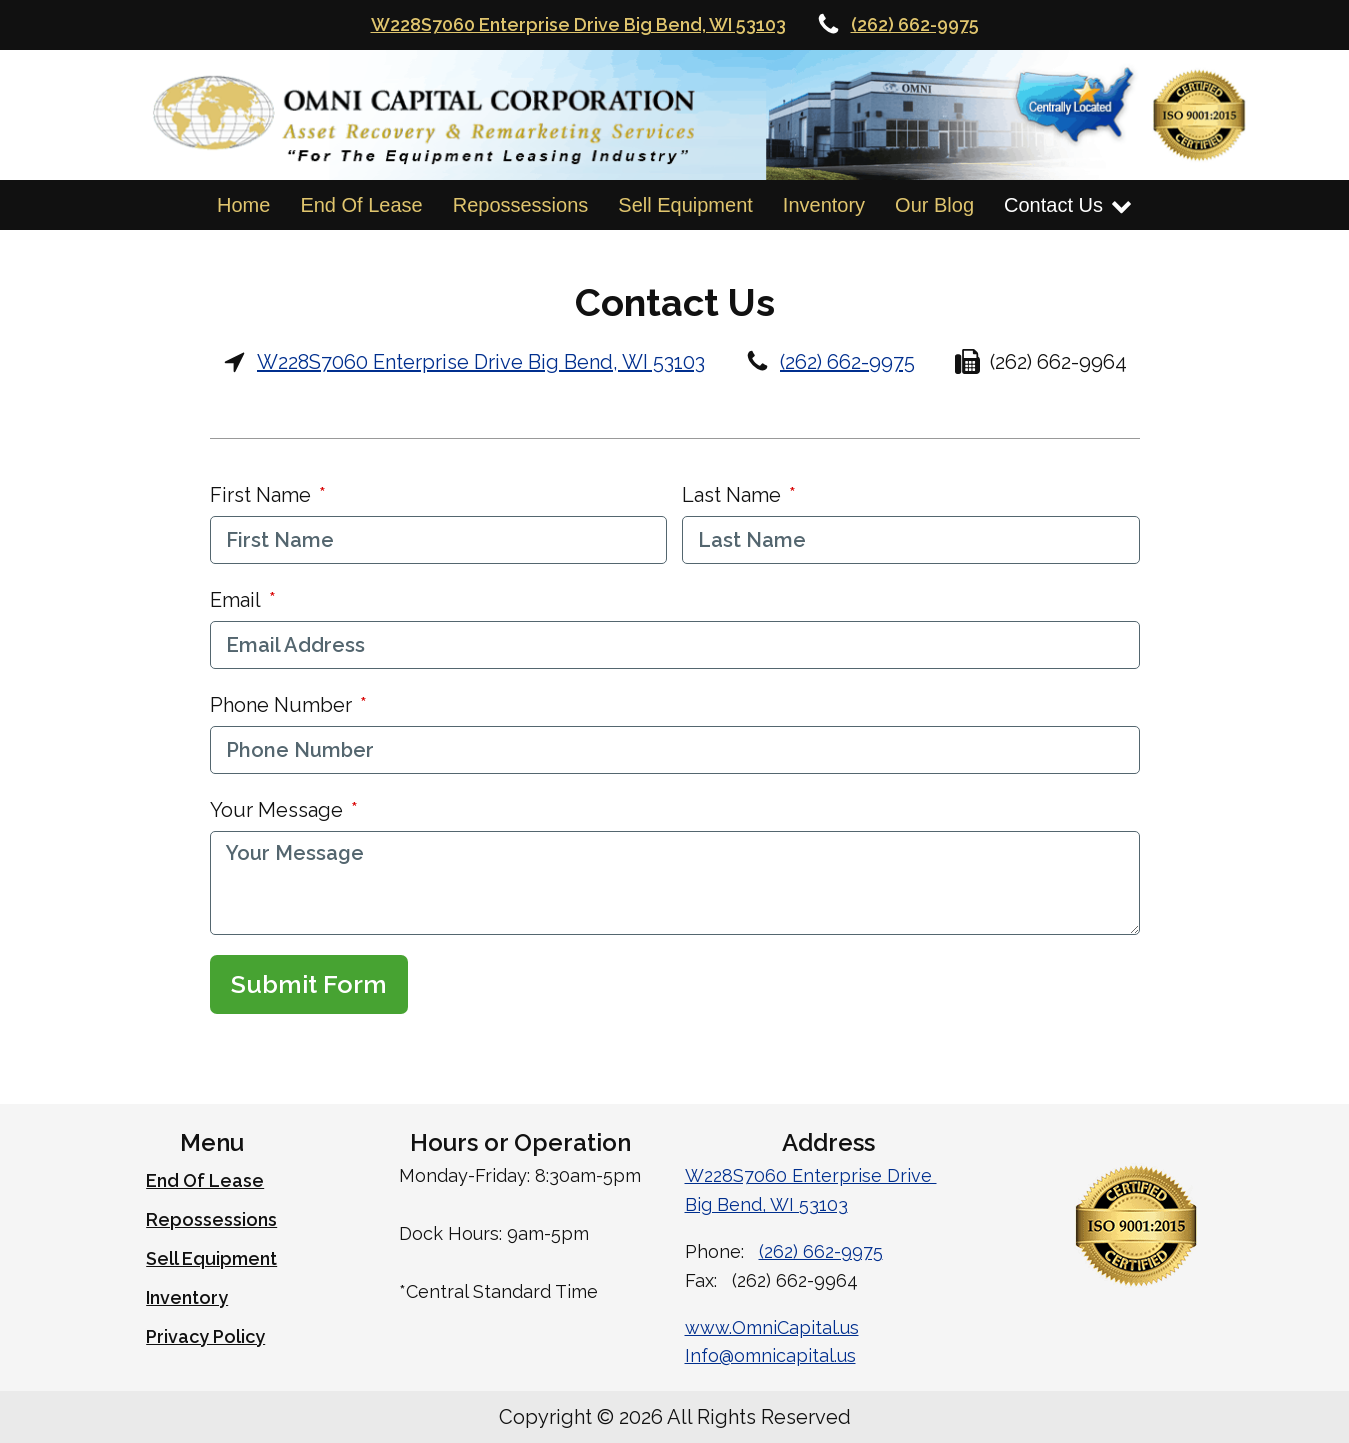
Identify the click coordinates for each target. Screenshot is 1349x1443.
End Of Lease (361, 205)
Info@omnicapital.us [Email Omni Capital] (770, 1355)
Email (235, 600)
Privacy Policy (205, 1336)
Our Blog (934, 205)
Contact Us (1068, 205)
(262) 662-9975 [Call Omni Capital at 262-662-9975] (915, 24)
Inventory (824, 205)
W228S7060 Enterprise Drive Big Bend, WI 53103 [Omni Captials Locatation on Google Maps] (578, 24)
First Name (260, 495)
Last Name (731, 495)
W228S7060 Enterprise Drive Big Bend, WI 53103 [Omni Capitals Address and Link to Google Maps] (811, 1190)
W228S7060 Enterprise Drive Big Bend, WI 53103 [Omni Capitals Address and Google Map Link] (481, 362)
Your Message (276, 810)
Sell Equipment (685, 205)
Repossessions (521, 205)
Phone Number (281, 705)
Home (243, 205)
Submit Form (309, 984)
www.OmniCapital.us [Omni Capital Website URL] (772, 1327)
